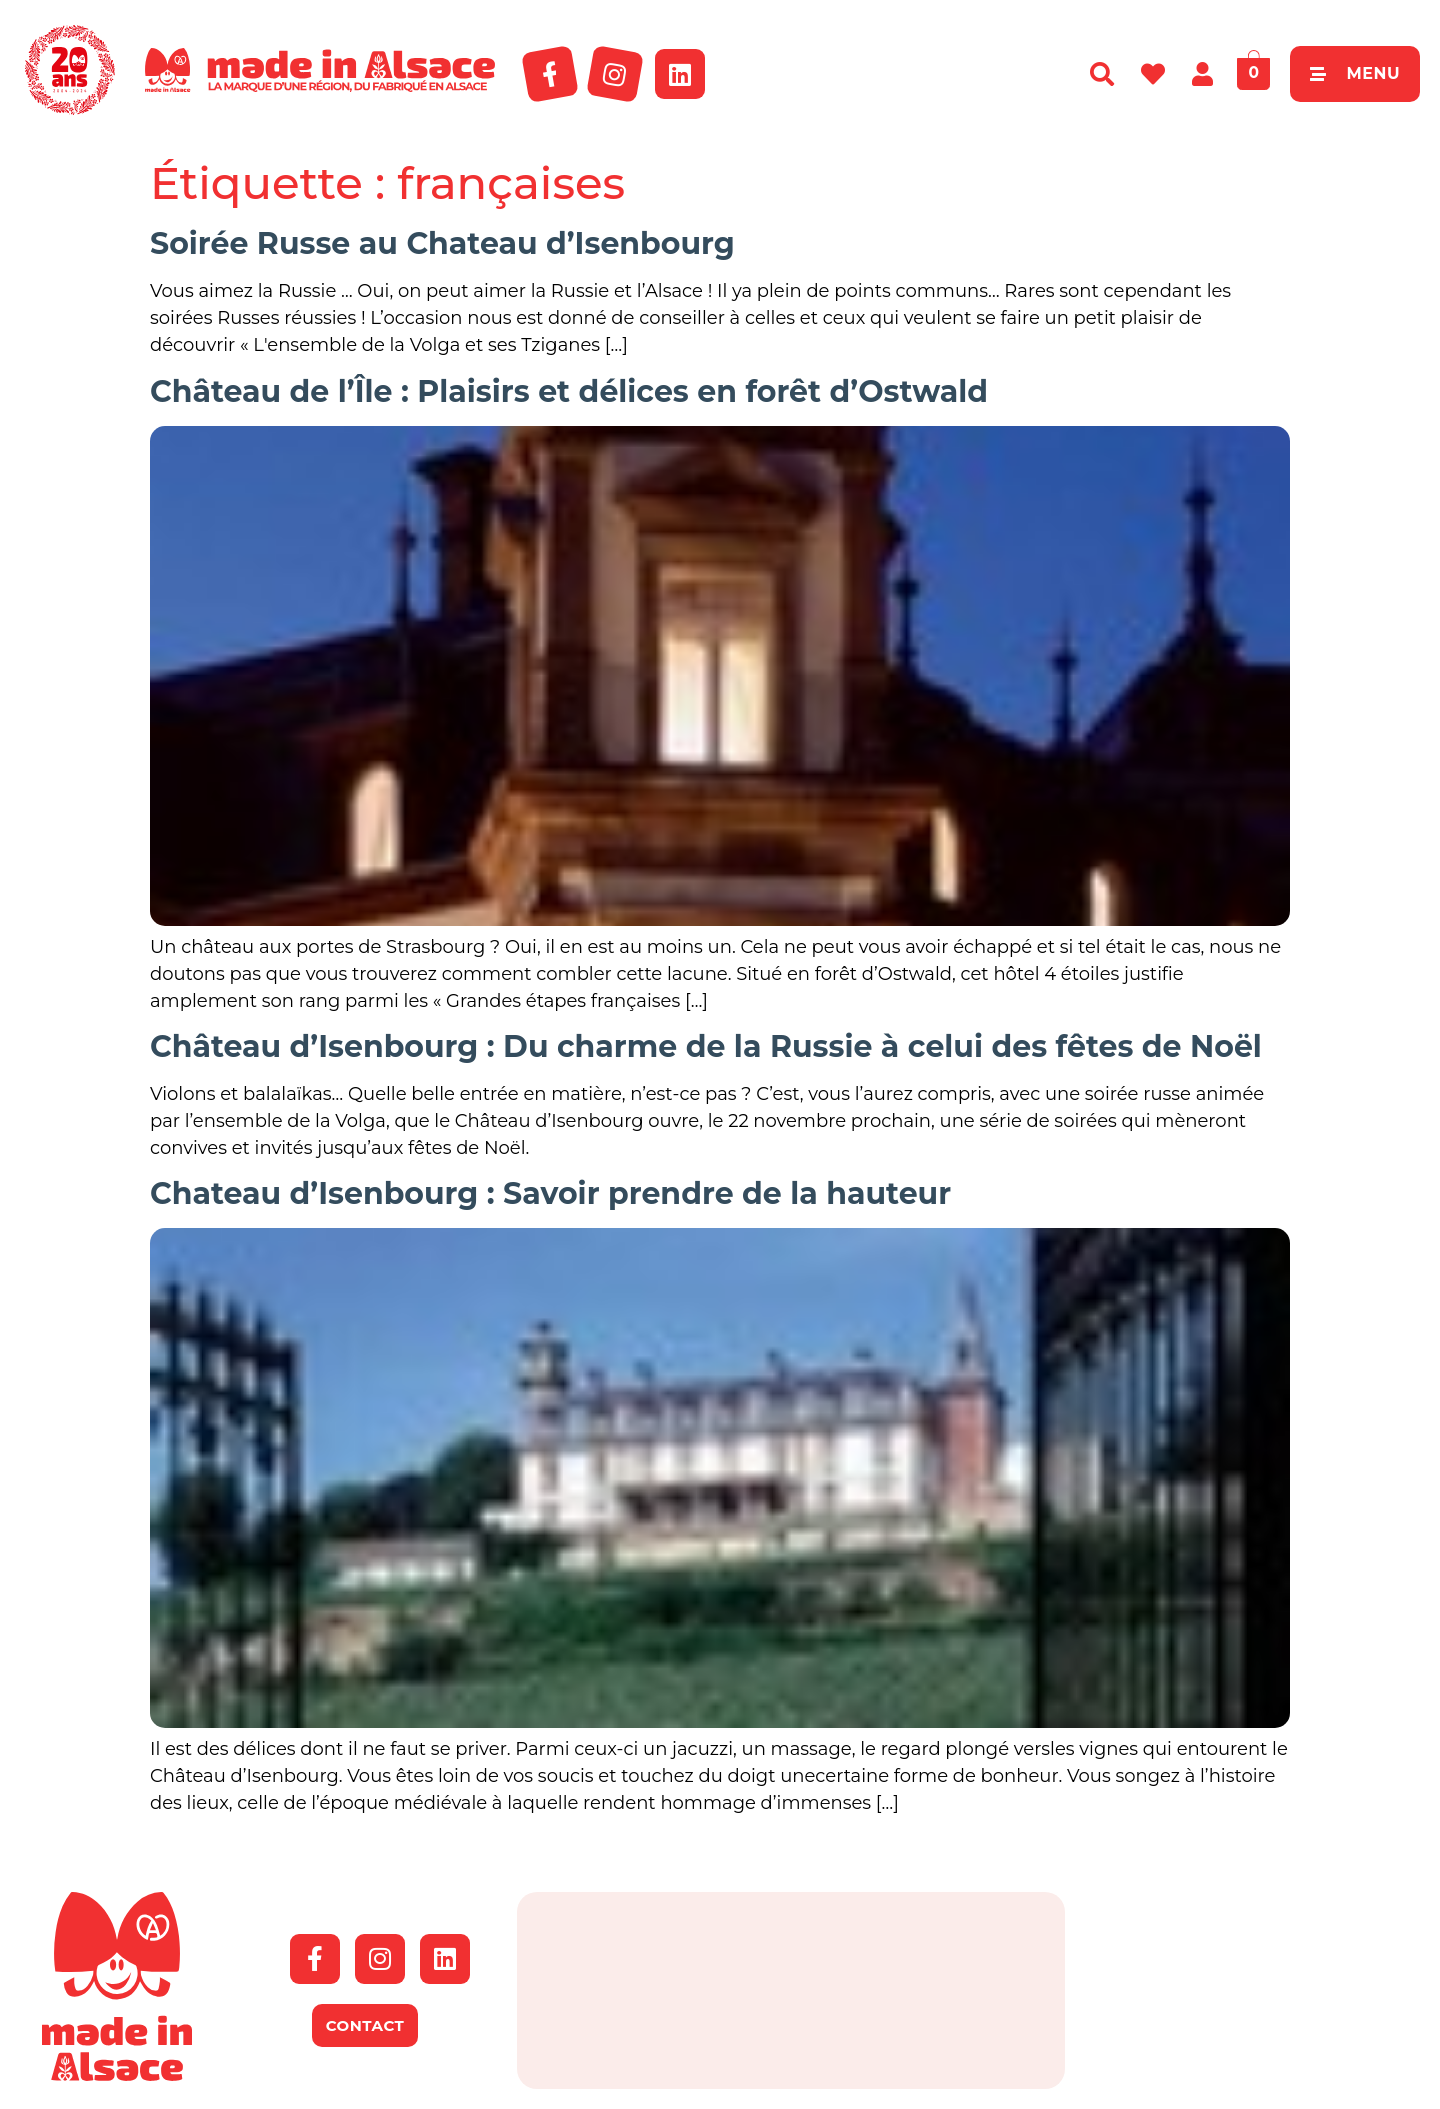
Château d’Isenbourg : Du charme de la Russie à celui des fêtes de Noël (706, 1046)
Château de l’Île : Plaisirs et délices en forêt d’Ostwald (569, 391)
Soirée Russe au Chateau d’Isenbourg (442, 243)
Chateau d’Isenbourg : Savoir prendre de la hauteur (550, 1193)
